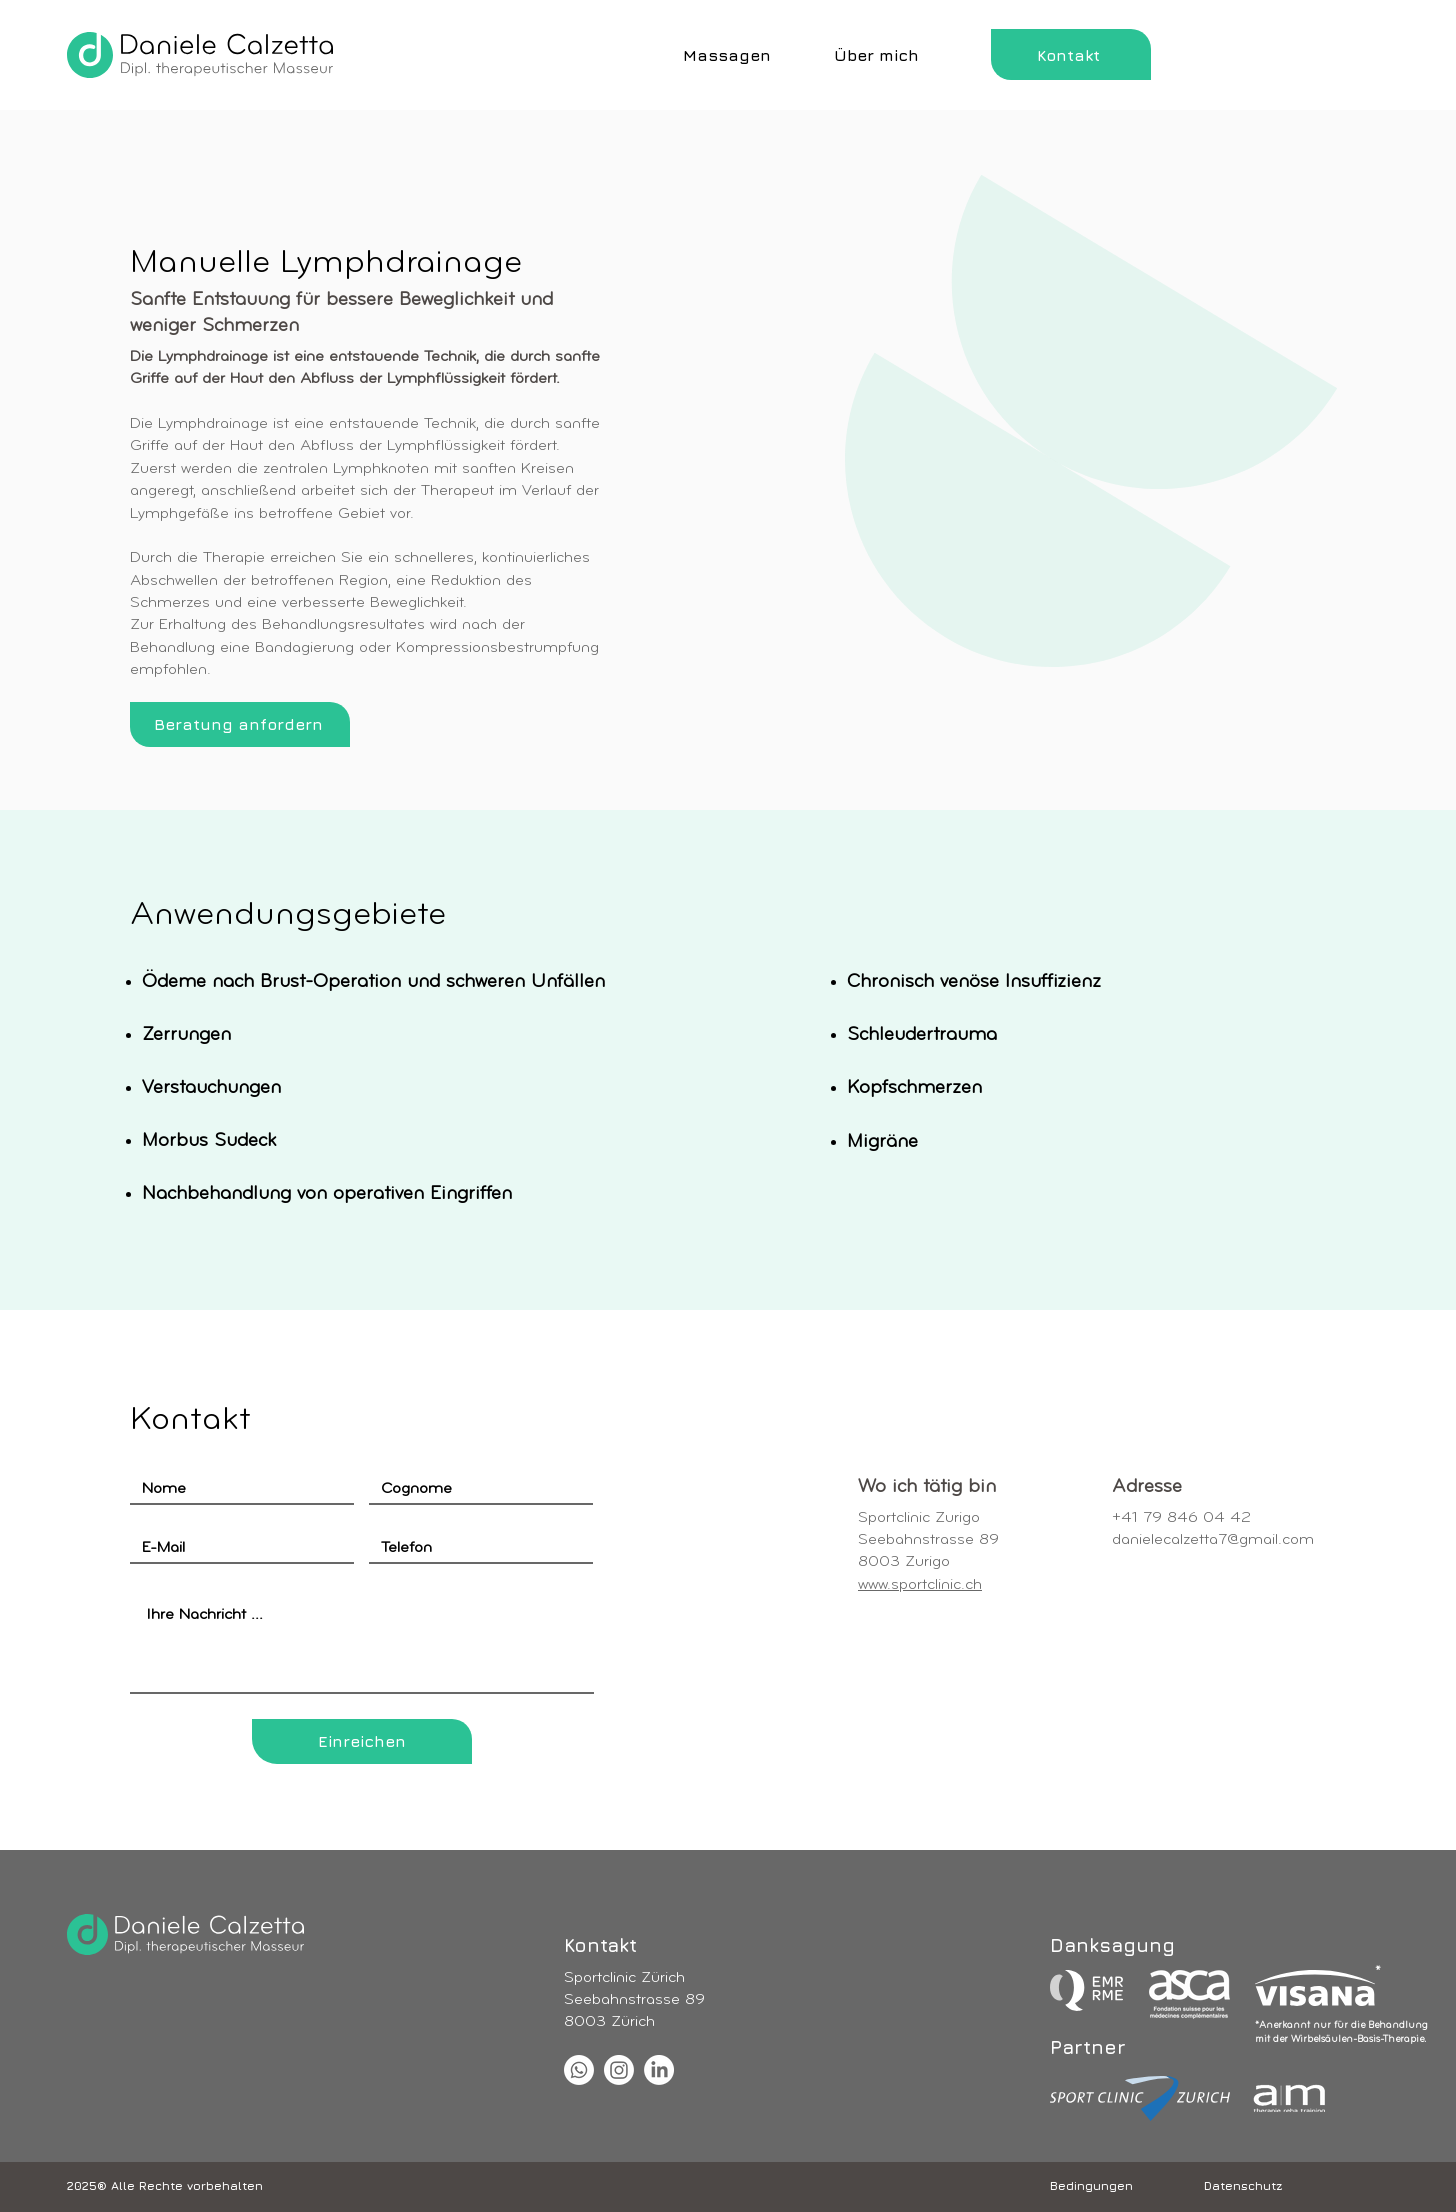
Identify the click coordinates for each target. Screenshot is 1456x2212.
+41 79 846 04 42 (1181, 1518)
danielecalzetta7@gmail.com (1213, 1540)
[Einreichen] (362, 1741)
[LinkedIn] (659, 2070)
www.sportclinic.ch (920, 1585)
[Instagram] (619, 2070)
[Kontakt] (1071, 54)
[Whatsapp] (579, 2070)
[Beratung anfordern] (240, 724)
